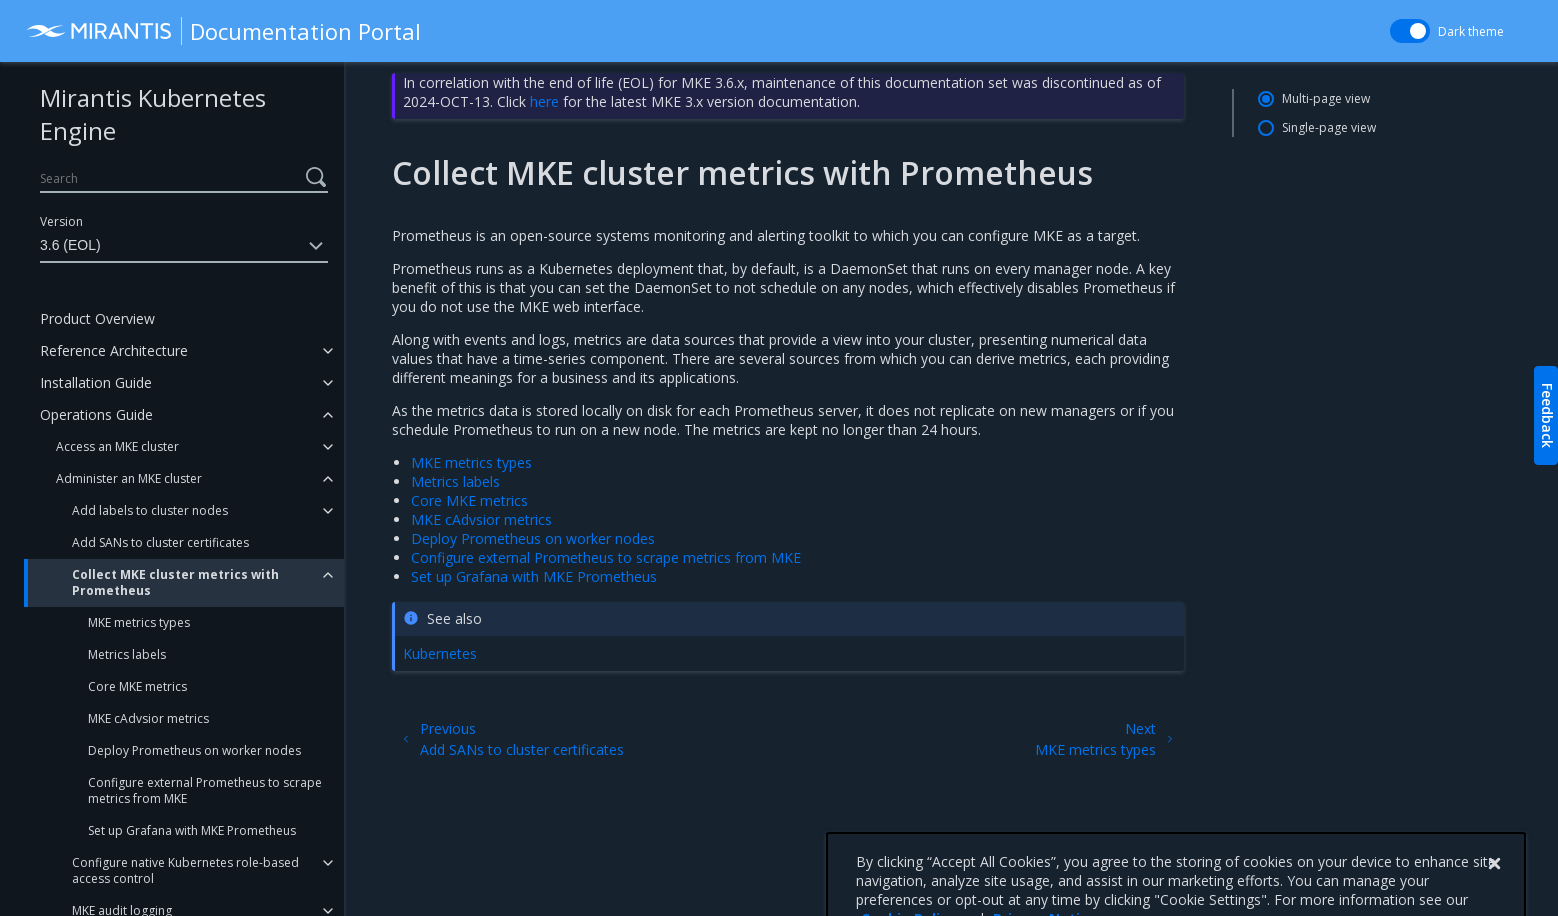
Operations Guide (96, 414)
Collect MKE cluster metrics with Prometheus (175, 582)
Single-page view (1329, 127)
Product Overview (97, 318)
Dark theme (1471, 31)
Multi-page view (1326, 98)
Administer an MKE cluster (129, 478)
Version (61, 221)
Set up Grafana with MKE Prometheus (192, 830)
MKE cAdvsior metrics (148, 718)
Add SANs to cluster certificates (160, 542)
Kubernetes (440, 653)
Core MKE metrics (137, 686)
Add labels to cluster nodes (150, 510)
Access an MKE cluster (117, 446)
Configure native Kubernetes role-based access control (185, 870)
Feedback (1547, 415)
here (544, 101)
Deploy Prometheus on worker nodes (194, 750)
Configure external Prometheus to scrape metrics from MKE (205, 790)
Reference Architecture (114, 350)
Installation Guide (96, 382)
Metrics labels (127, 654)
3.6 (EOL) (184, 246)
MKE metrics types (139, 622)
